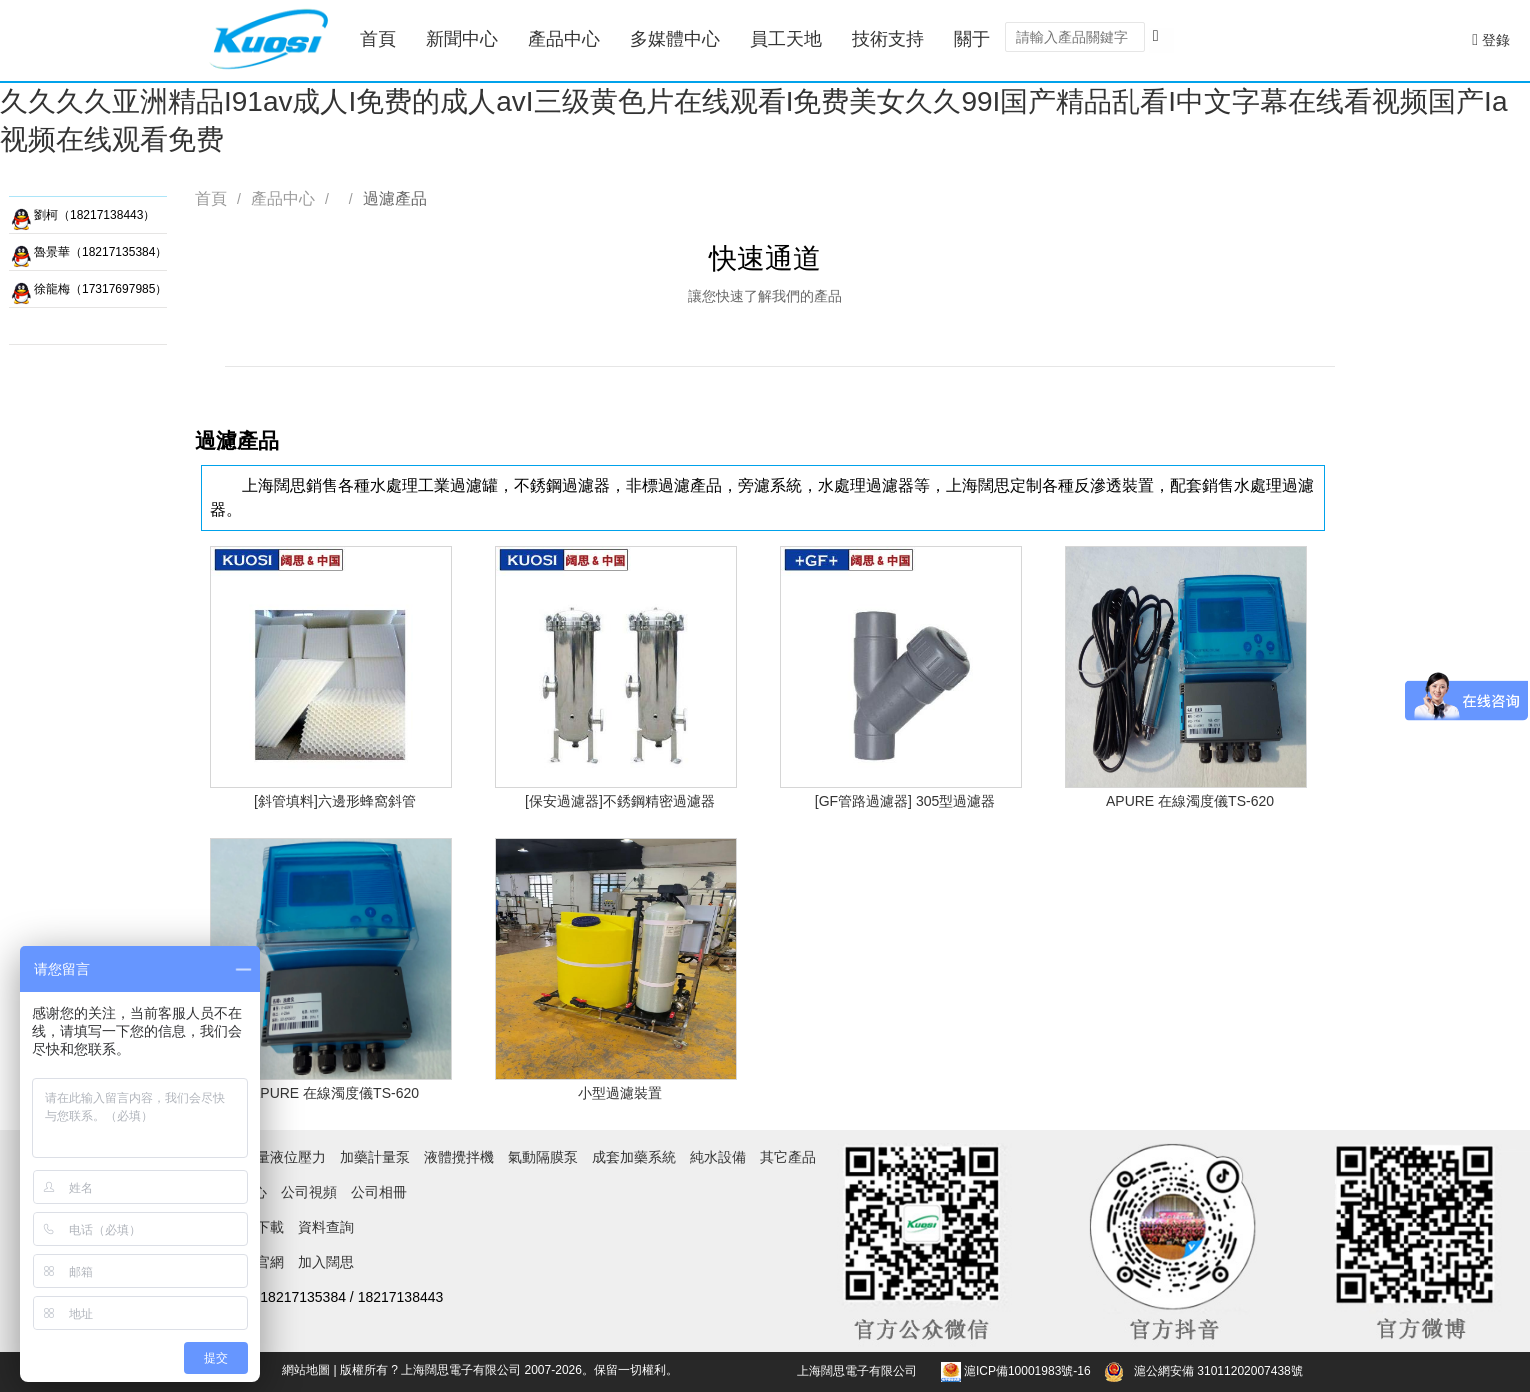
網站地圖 (306, 1370)
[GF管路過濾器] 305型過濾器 (905, 801)
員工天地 (786, 39)
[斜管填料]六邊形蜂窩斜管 (335, 801)
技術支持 (888, 39)
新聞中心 (462, 39)
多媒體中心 (675, 39)
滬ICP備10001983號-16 (1027, 1371)
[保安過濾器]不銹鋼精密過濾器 (620, 801)
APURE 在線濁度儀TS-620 (1190, 801)
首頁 (378, 39)
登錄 (1491, 39)
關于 (972, 39)
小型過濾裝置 (620, 1093)
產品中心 (564, 39)
